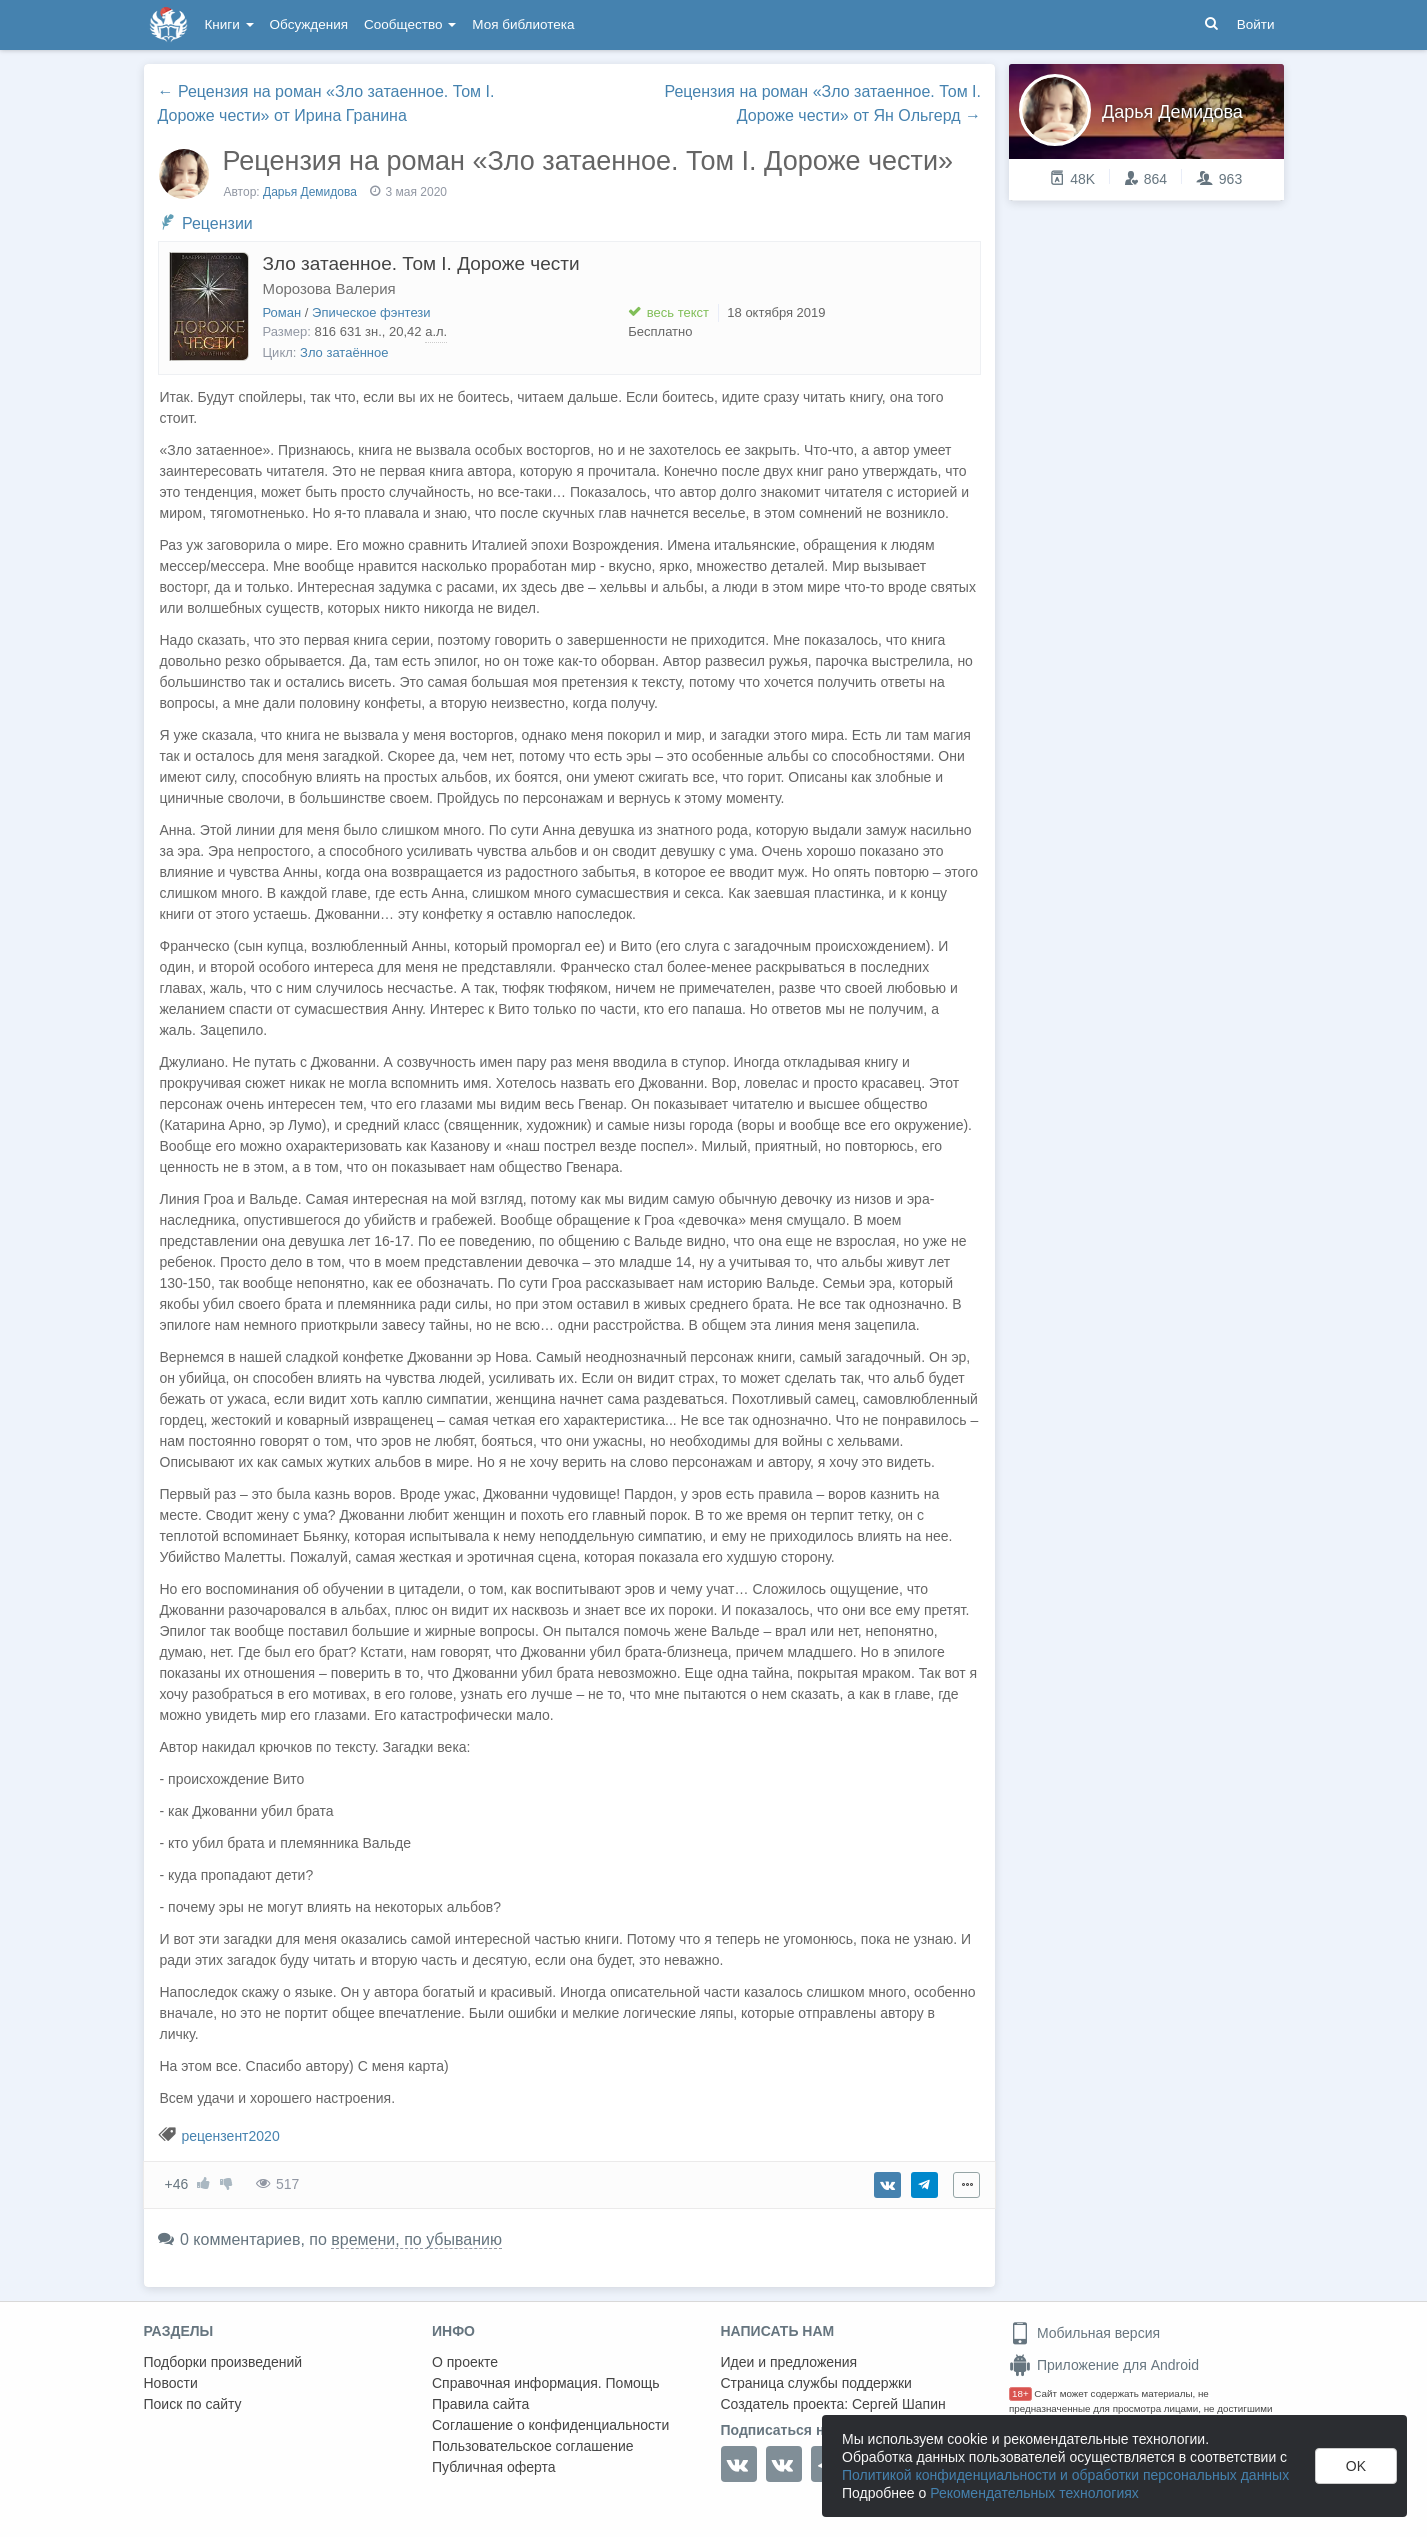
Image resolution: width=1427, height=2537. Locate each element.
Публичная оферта (494, 2467)
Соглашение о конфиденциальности (550, 2425)
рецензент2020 (230, 2136)
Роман (282, 312)
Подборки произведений (223, 2362)
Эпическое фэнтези (371, 312)
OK (1356, 2466)
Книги (229, 24)
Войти (1256, 24)
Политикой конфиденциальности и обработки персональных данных (1065, 2475)
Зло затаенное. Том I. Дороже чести (421, 263)
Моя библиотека (523, 24)
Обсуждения (309, 24)
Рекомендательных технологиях (1034, 2493)
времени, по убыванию (416, 2239)
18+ (1020, 2393)
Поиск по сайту (193, 2404)
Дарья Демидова (310, 192)
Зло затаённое (344, 352)
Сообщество (410, 24)
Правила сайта (480, 2404)
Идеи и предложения (789, 2362)
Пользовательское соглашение (533, 2446)
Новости (171, 2383)
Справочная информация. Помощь (546, 2383)
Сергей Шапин (899, 2404)
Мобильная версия (1084, 2333)
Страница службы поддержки (816, 2383)
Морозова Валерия (329, 288)
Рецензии (217, 223)
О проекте (465, 2362)
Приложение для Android (1104, 2365)
